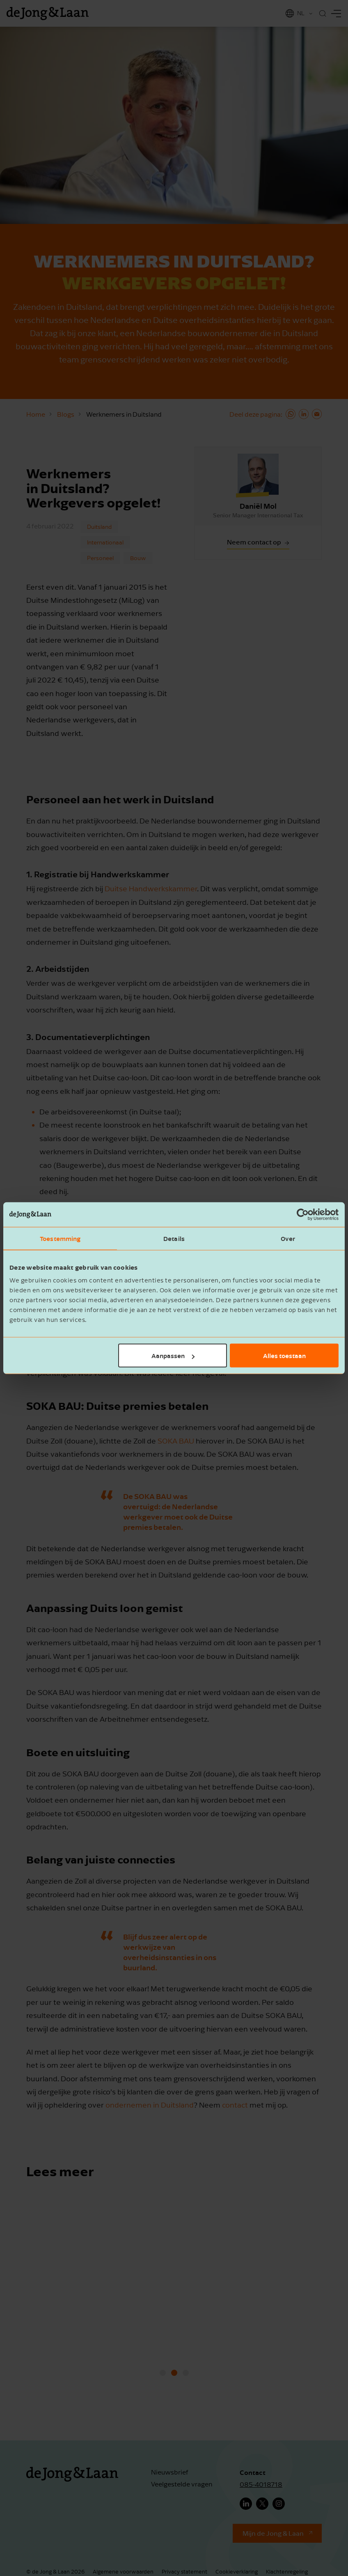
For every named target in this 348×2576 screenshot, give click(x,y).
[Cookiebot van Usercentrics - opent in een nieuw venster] (303, 1214)
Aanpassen (173, 1355)
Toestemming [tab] (60, 1238)
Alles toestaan (284, 1355)
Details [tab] (174, 1238)
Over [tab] (288, 1238)
